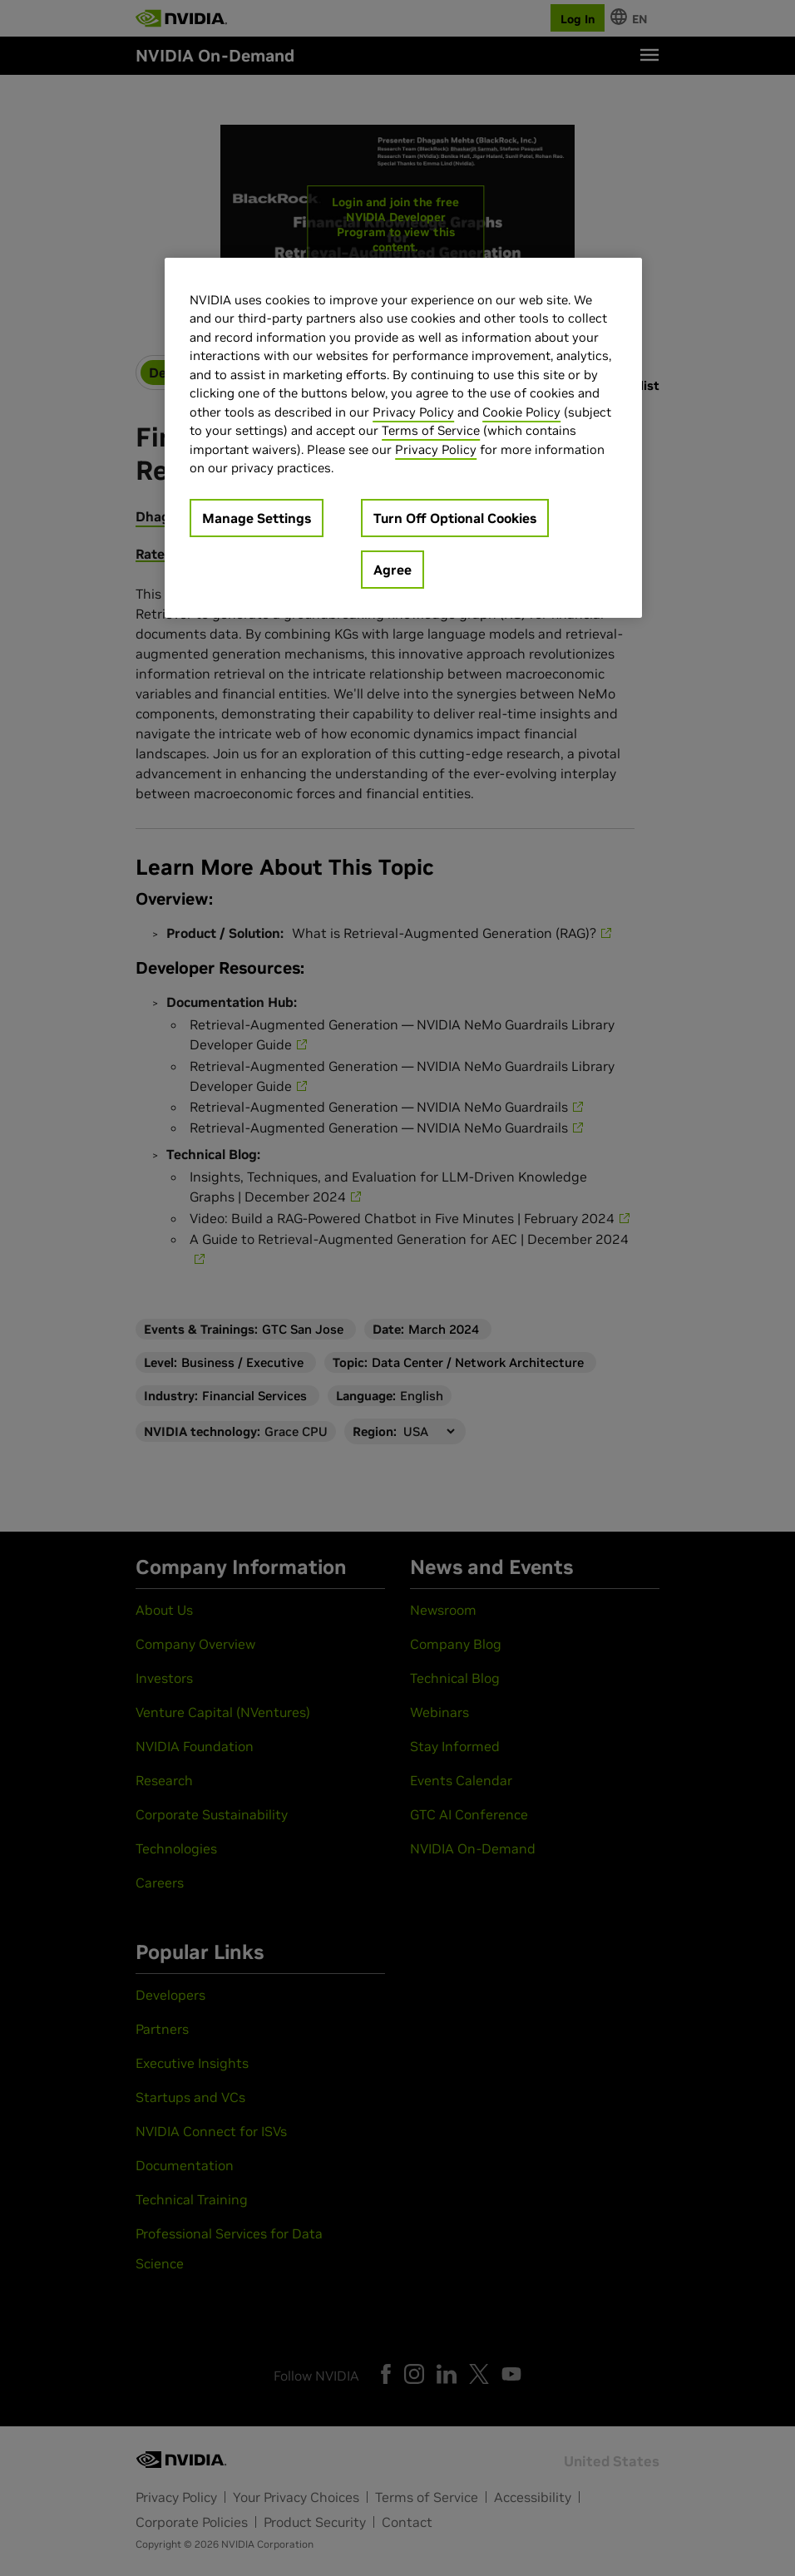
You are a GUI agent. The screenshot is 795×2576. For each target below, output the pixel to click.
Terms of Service (431, 430)
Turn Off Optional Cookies (454, 518)
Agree (392, 569)
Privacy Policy (413, 412)
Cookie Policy (521, 412)
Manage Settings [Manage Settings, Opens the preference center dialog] (256, 518)
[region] (403, 438)
